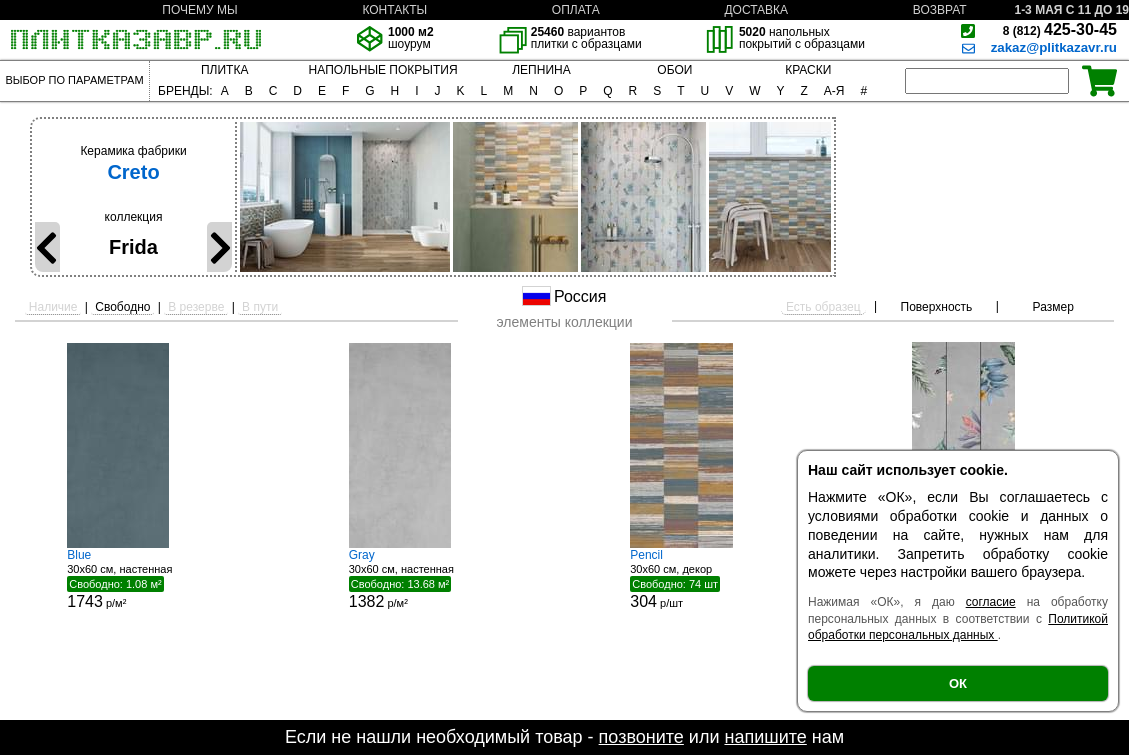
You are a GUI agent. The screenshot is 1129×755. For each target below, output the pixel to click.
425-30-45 (1060, 29)
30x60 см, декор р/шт (705, 579)
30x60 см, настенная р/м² (142, 579)
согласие (991, 602)
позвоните (641, 737)
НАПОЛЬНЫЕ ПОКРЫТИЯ (383, 70)
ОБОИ (674, 70)
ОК (958, 683)
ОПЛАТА (576, 10)
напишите (765, 737)
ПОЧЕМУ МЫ (199, 10)
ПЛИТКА (224, 70)
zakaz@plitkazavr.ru (1054, 47)
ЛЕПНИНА (541, 70)
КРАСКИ (808, 70)
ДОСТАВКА (756, 10)
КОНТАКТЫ (394, 10)
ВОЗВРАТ (940, 10)
